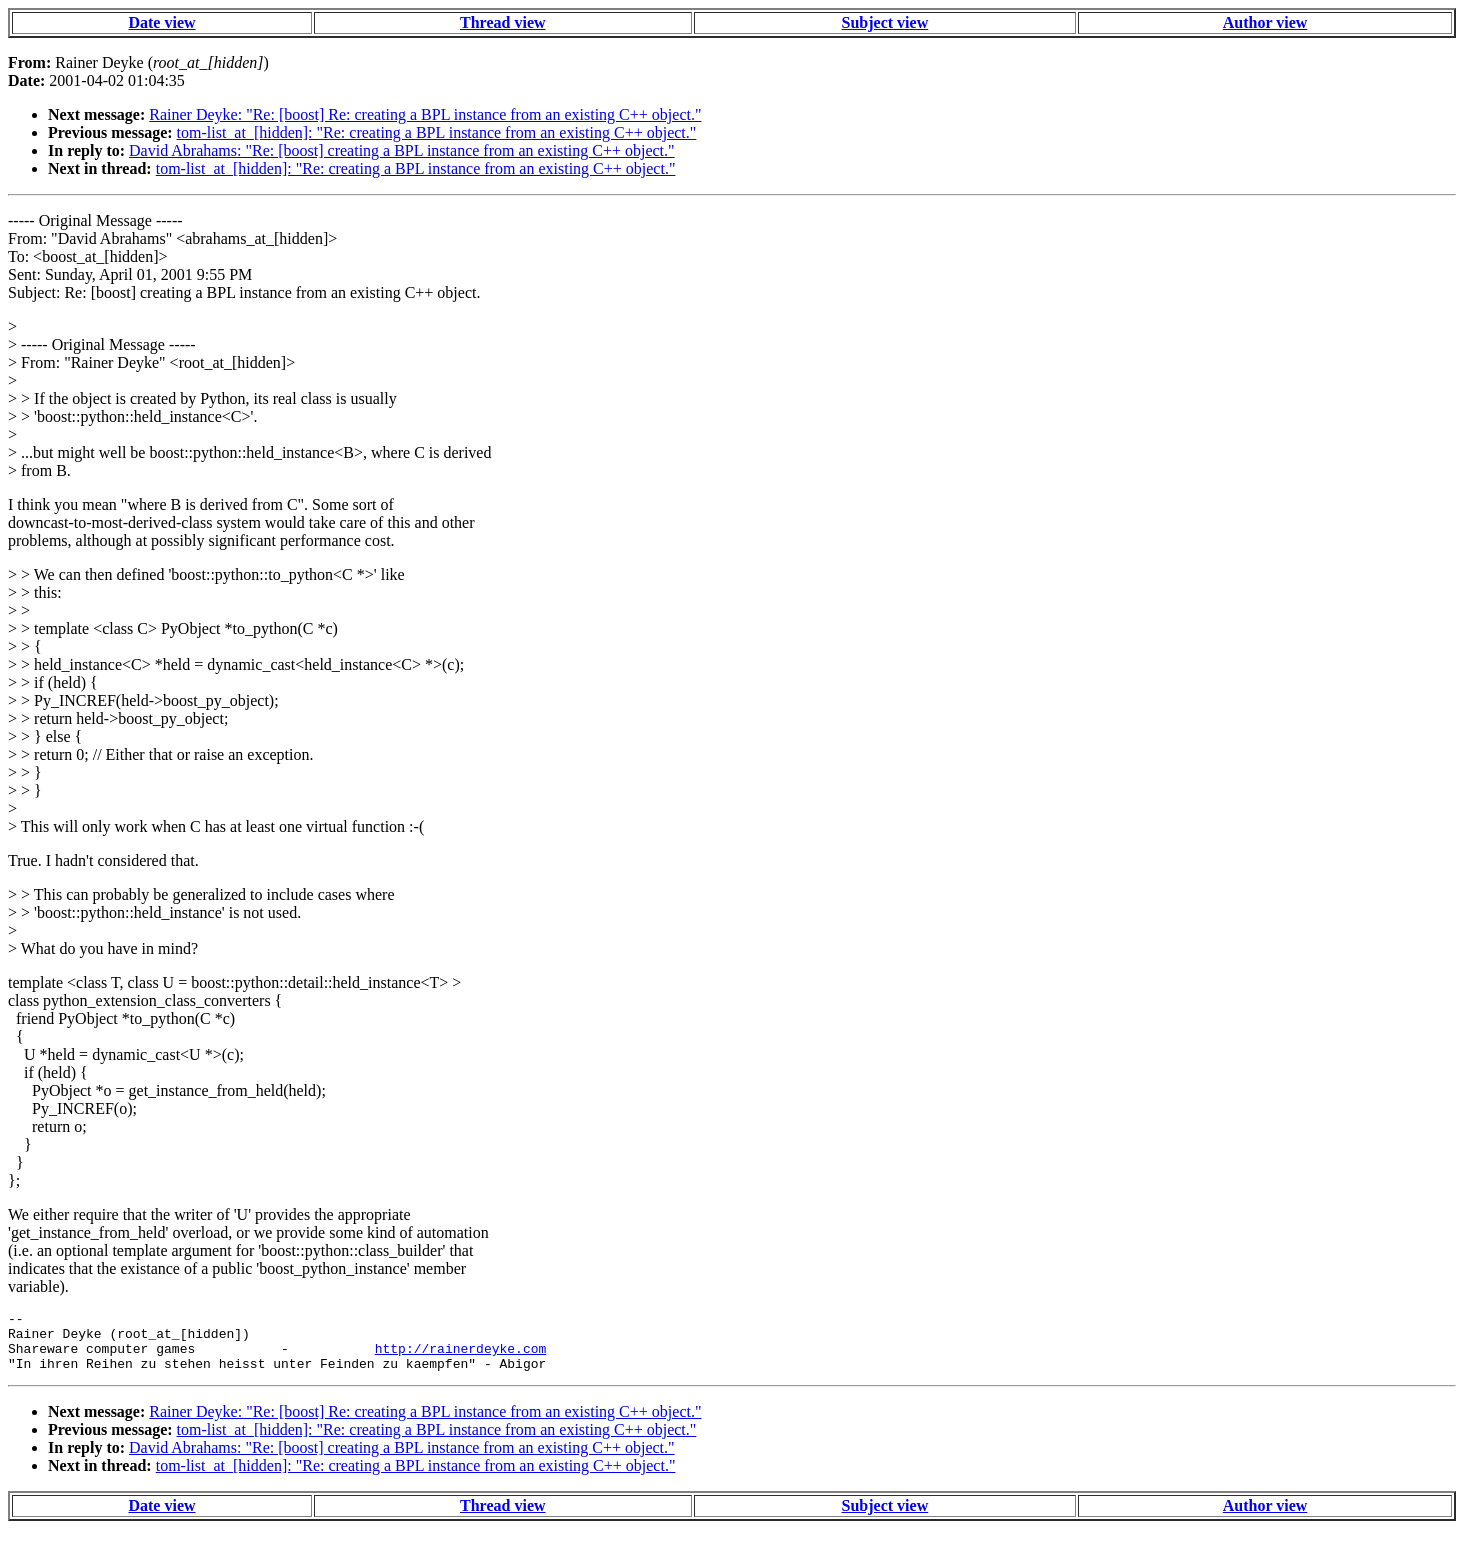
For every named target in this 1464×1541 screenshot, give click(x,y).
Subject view (885, 22)
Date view (161, 22)
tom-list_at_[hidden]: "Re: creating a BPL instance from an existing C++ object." (437, 132)
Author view (1265, 22)
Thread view (502, 22)
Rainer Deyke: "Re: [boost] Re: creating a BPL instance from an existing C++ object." (425, 114)
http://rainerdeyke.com (461, 1357)
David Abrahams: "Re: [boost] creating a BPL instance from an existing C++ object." (402, 150)
